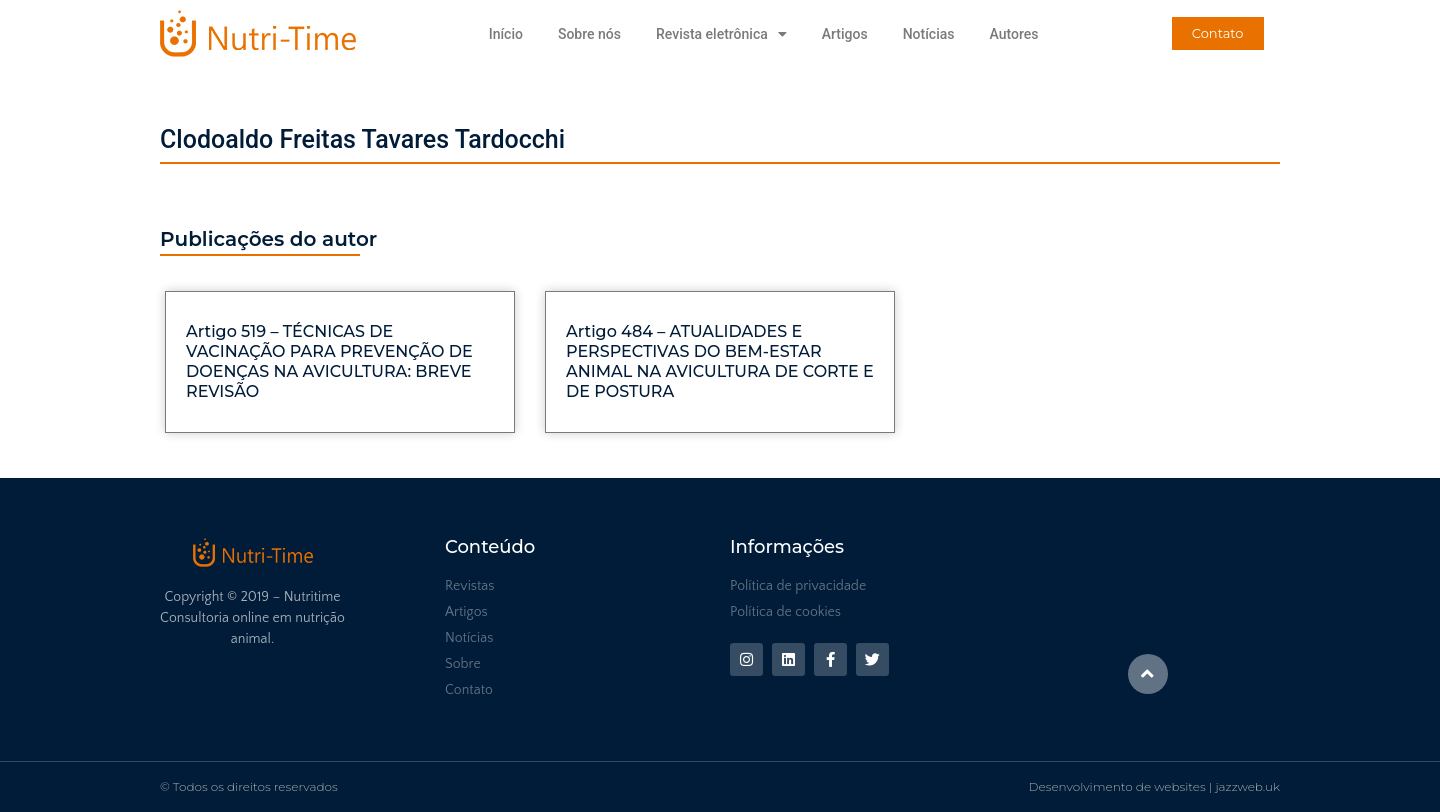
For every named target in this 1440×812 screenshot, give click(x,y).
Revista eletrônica (721, 34)
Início (506, 34)
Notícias (929, 34)
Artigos (845, 34)
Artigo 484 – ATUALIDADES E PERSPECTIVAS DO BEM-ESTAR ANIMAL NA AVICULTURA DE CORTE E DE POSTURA (720, 361)
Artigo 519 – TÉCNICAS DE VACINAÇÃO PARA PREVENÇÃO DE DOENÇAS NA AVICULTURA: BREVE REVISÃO (329, 361)
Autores (1013, 34)
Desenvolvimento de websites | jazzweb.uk (1154, 786)
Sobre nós (589, 34)
